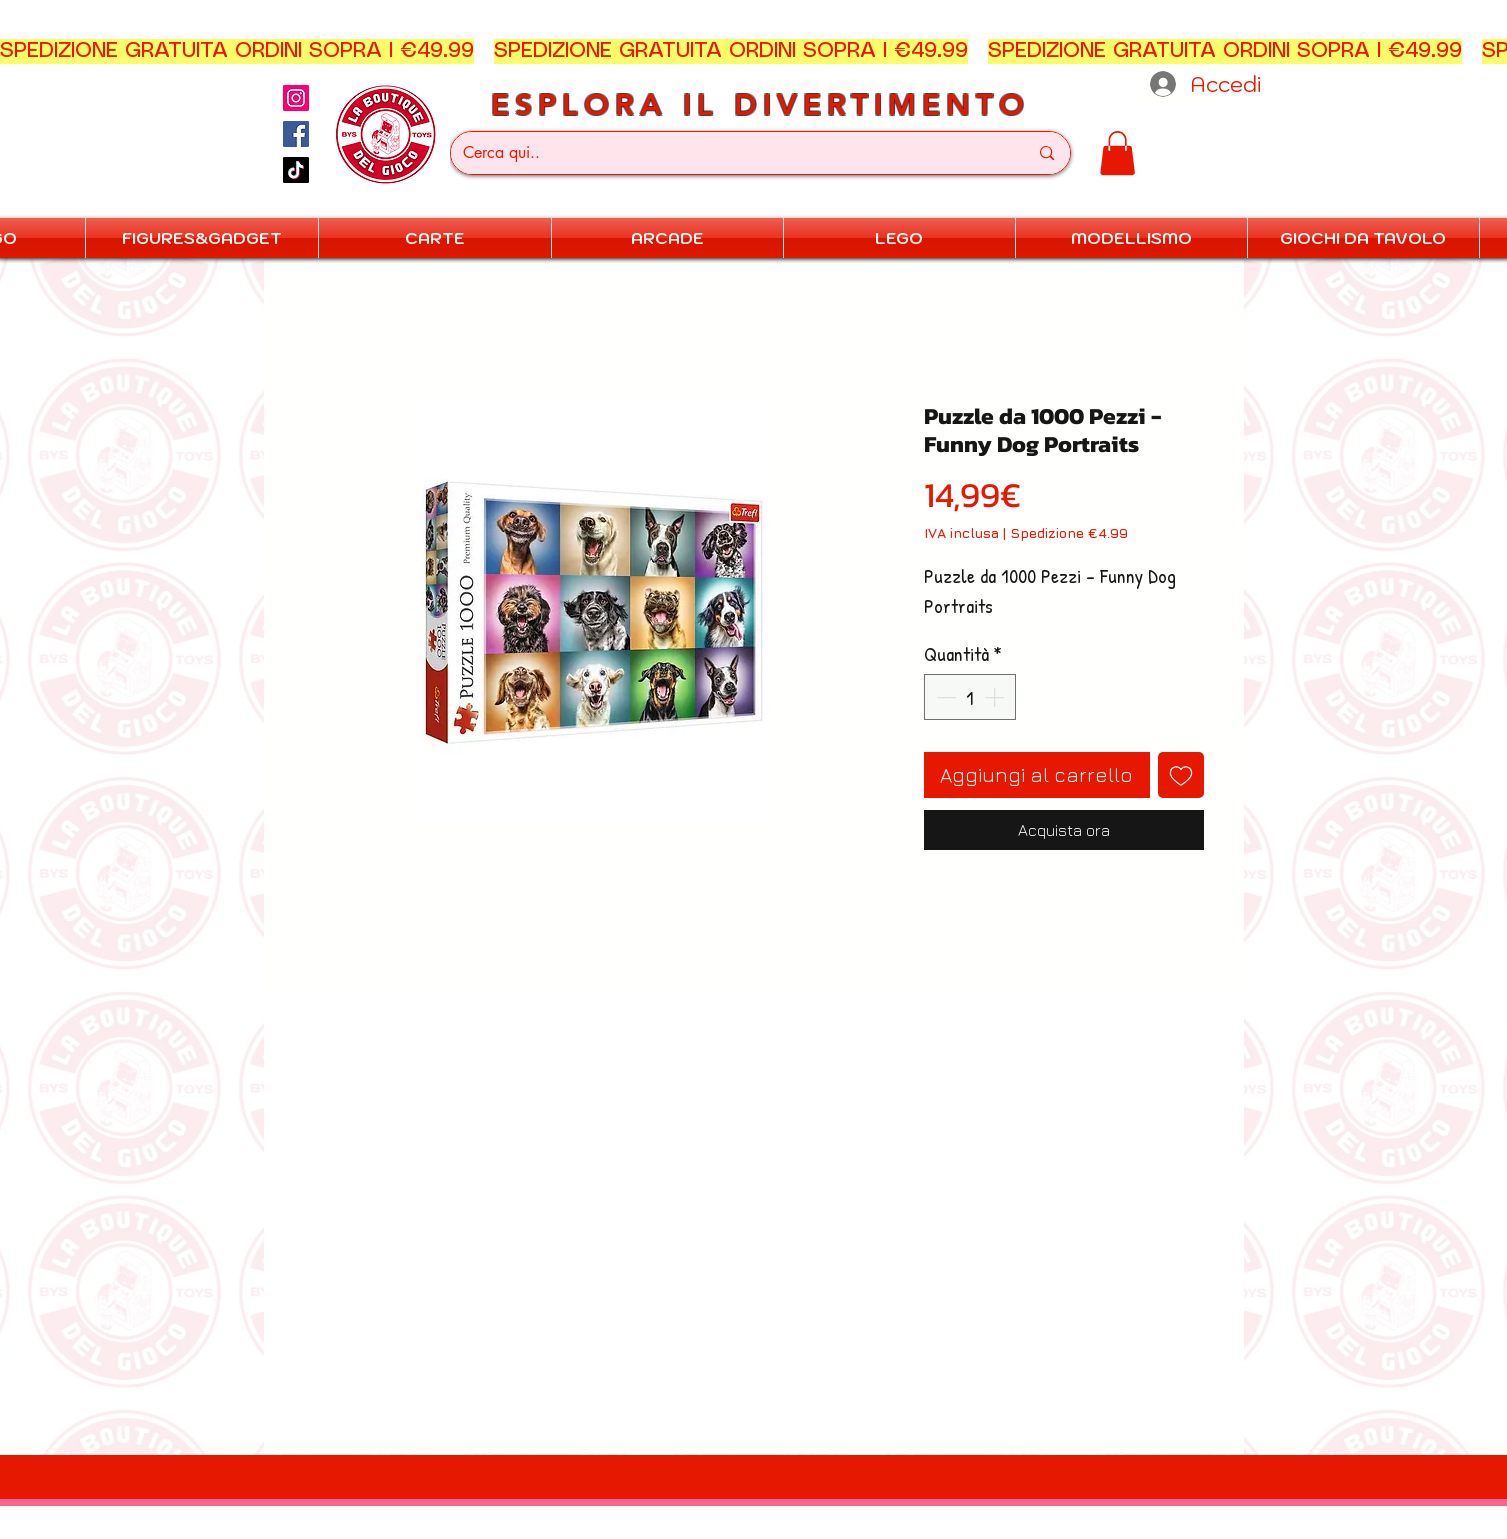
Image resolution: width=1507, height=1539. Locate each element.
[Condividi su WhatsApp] (975, 922)
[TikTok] (296, 170)
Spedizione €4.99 (1069, 532)
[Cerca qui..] (731, 153)
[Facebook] (296, 134)
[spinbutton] (970, 697)
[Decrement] (944, 697)
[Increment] (996, 697)
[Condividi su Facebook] (937, 922)
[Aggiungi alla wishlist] (1181, 775)
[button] (1117, 153)
